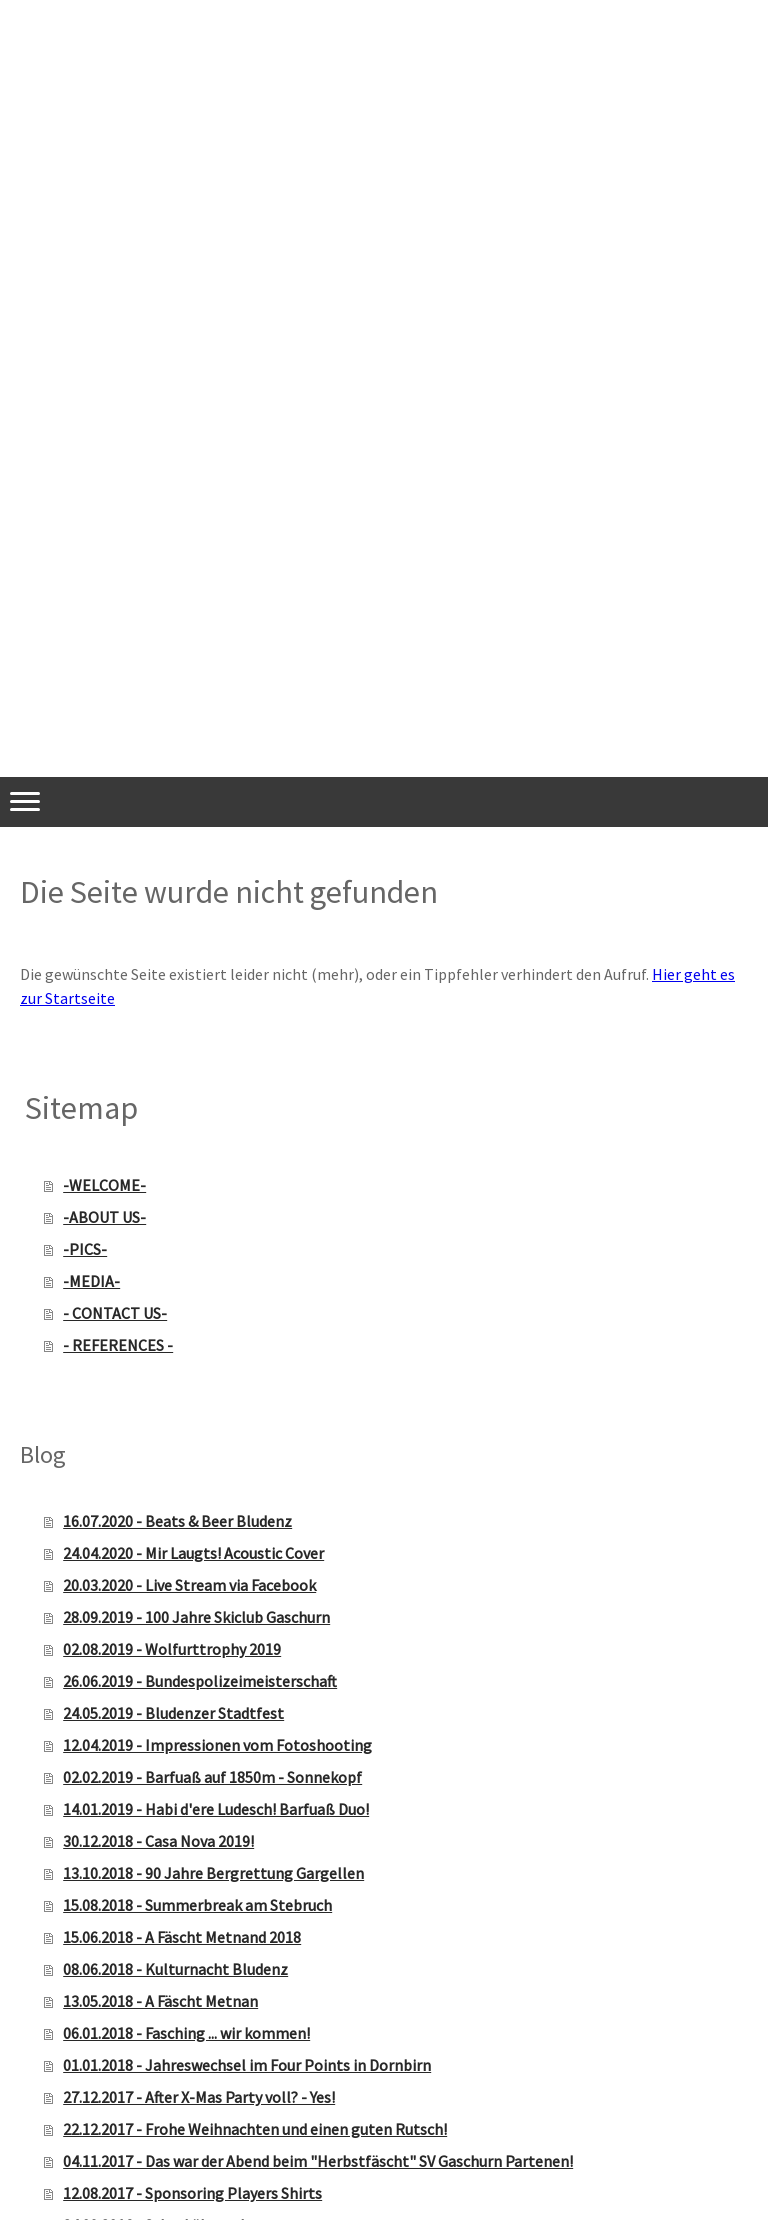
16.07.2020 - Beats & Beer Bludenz (177, 1521)
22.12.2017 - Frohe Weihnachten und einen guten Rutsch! (255, 2129)
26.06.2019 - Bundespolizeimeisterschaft (200, 1681)
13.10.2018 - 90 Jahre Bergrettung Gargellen (213, 1873)
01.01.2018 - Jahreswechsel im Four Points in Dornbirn (247, 2065)
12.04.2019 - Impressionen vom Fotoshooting (217, 1745)
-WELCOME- (104, 1185)
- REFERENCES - (118, 1345)
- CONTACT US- (115, 1313)
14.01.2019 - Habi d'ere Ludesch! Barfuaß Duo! (216, 1809)
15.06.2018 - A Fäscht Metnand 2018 (182, 1937)
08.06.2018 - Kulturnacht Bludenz (175, 1969)
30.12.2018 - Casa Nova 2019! (158, 1841)
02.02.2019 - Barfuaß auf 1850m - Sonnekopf (212, 1777)
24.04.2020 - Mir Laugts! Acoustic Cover (193, 1553)
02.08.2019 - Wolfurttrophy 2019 (172, 1649)
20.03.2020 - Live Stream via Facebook (189, 1585)
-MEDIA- (91, 1281)
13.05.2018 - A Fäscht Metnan (160, 2001)
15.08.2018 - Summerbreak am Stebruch (197, 1905)
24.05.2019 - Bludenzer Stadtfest (173, 1713)
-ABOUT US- (104, 1217)
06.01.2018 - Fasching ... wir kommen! (186, 2033)
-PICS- (85, 1249)
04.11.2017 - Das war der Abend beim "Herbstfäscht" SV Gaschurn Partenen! (318, 2161)
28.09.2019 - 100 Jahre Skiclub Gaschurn (196, 1617)
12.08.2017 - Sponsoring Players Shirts (192, 2193)
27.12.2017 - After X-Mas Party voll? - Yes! (199, 2097)
